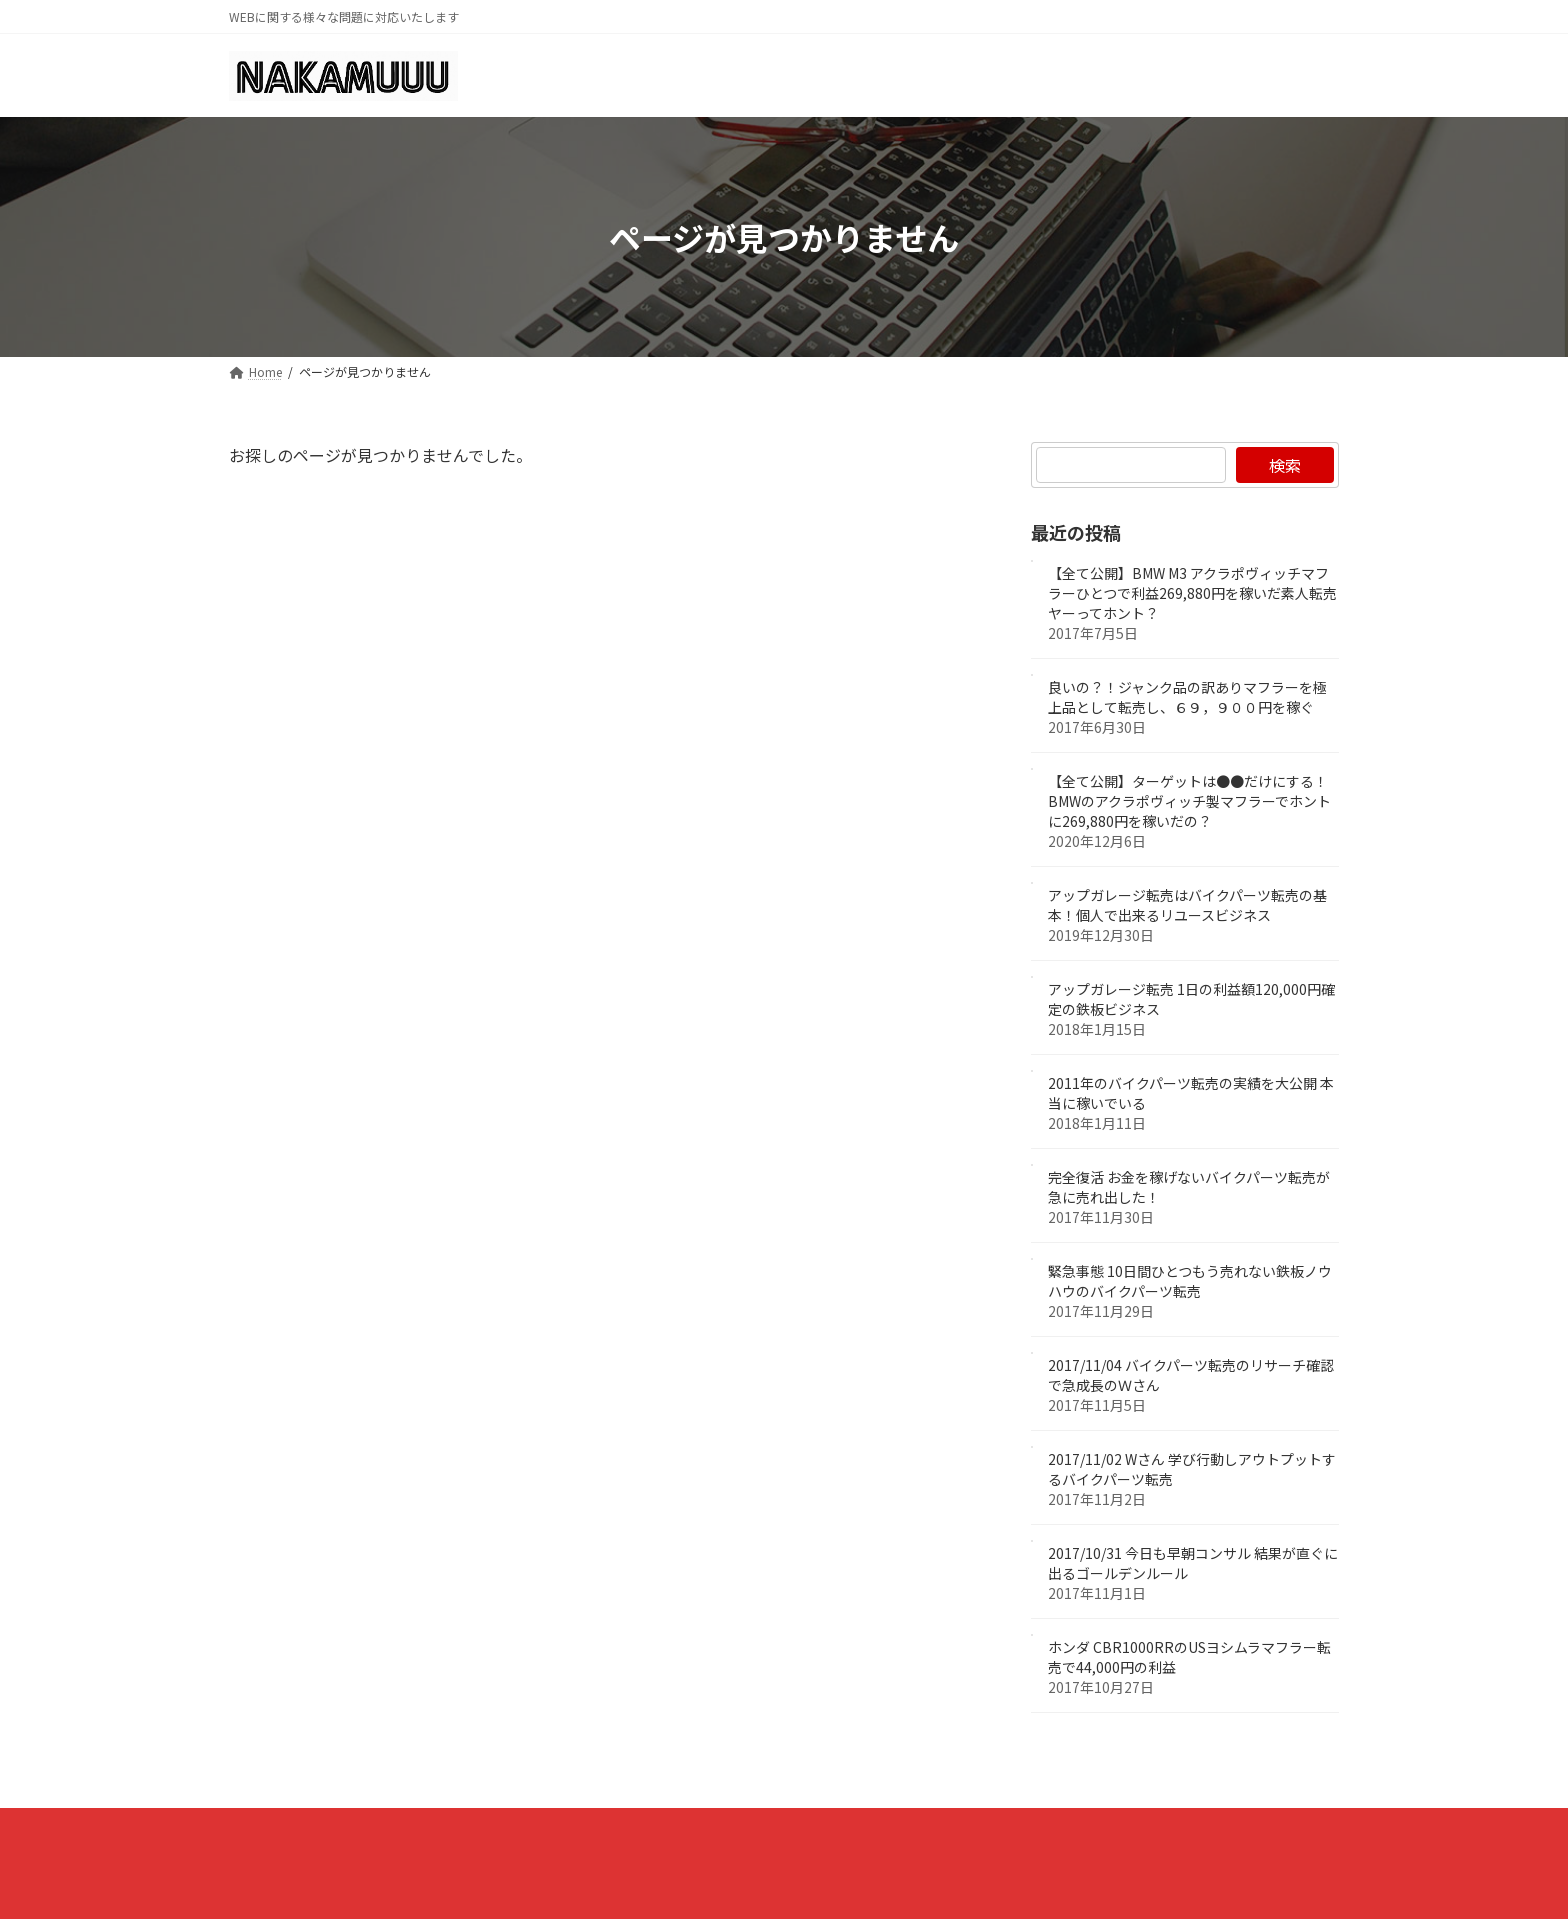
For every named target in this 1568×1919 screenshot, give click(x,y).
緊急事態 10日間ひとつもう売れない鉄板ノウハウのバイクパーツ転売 (1190, 1282)
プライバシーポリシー (322, 1828)
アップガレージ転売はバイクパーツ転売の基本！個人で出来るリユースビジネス (1187, 906)
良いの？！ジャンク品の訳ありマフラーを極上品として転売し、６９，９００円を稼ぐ (1187, 698)
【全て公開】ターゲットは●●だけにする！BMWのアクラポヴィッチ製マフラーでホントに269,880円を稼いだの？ (1189, 802)
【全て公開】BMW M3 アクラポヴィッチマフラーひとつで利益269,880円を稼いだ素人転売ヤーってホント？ (1192, 594)
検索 (1285, 465)
